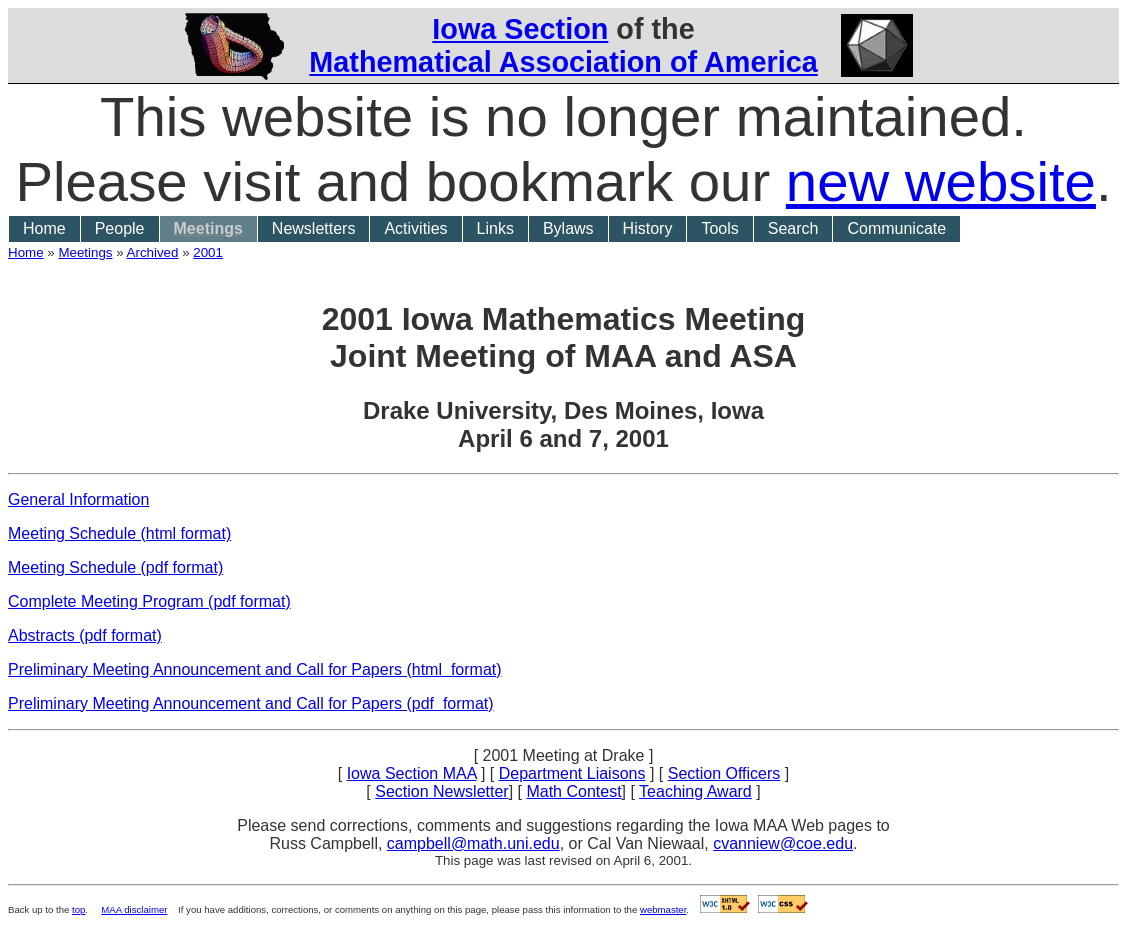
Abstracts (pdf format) (85, 635)
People (120, 228)
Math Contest (573, 791)
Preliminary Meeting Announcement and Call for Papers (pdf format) (251, 703)
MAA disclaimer (134, 909)
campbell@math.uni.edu (473, 843)
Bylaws (568, 228)
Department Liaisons (572, 773)
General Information (78, 499)
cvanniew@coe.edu (783, 843)
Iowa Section (520, 29)
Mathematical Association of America (563, 62)
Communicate (896, 228)
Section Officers (724, 773)
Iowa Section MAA (412, 773)
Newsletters (314, 228)
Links (495, 228)
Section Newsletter (441, 791)
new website (941, 181)
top (78, 909)
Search (793, 228)
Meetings (208, 228)
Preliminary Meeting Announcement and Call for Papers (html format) (255, 669)
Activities (415, 228)
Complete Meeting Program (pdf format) (149, 601)
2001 (208, 252)
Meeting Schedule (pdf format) (115, 567)
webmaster (663, 909)
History (648, 228)
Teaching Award (695, 791)
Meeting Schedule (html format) (119, 533)
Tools (719, 228)
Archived (153, 252)
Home (44, 228)
